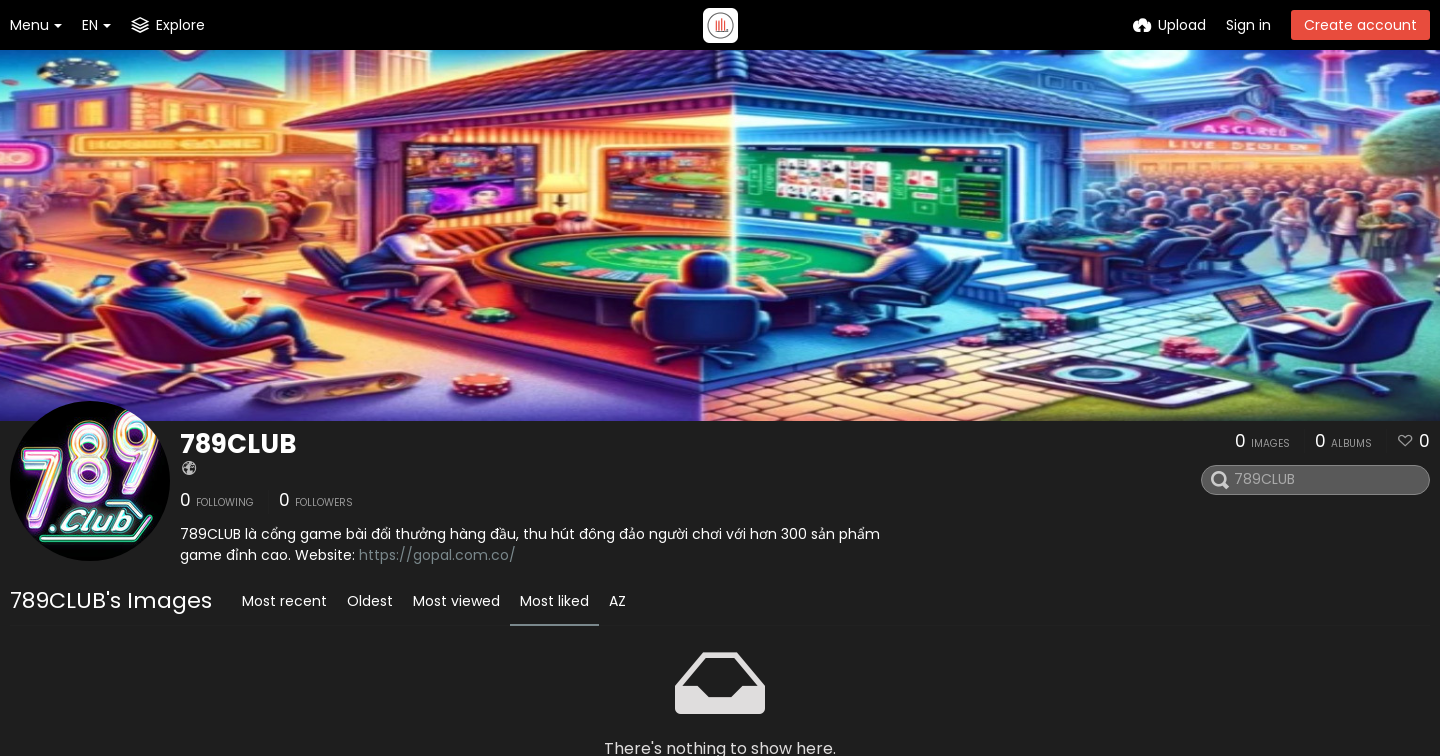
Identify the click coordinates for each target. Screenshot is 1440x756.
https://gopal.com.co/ (437, 555)
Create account (1360, 25)
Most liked (554, 601)
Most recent (284, 601)
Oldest (370, 601)
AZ (617, 601)
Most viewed (456, 601)
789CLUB (238, 444)
